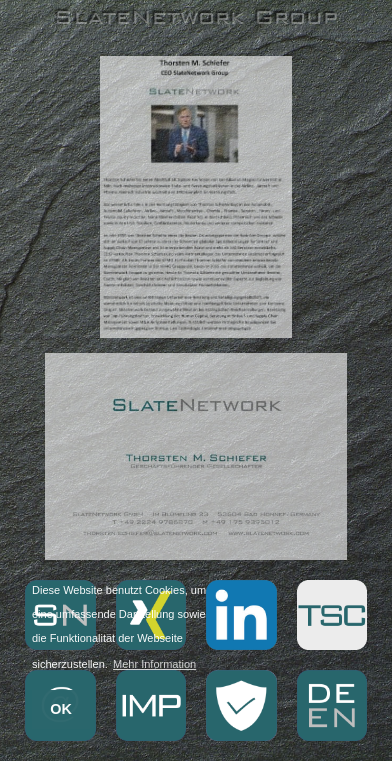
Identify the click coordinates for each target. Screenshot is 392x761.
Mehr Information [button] (154, 664)
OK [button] (61, 709)
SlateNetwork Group (196, 17)
